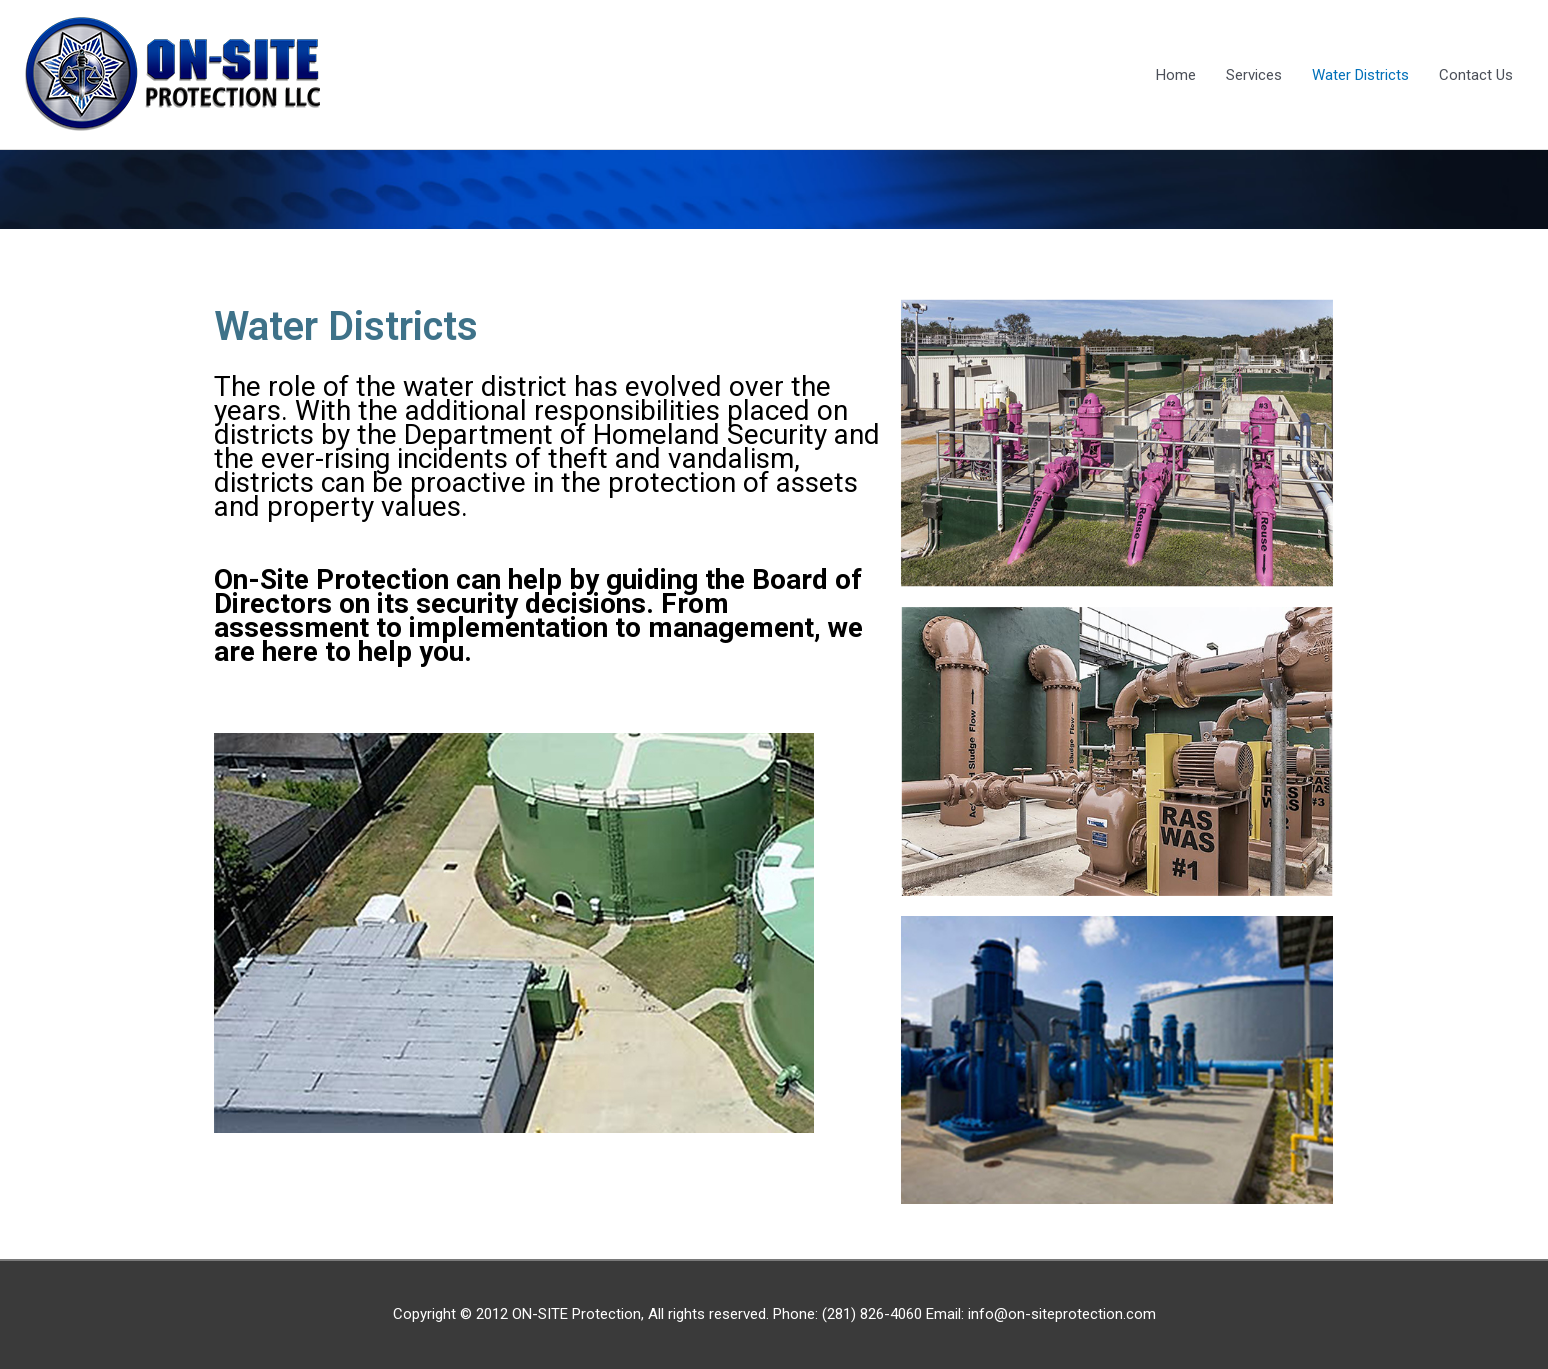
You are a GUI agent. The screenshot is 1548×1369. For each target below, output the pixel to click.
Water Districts (1360, 75)
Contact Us (1476, 75)
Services (1254, 75)
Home (1176, 75)
